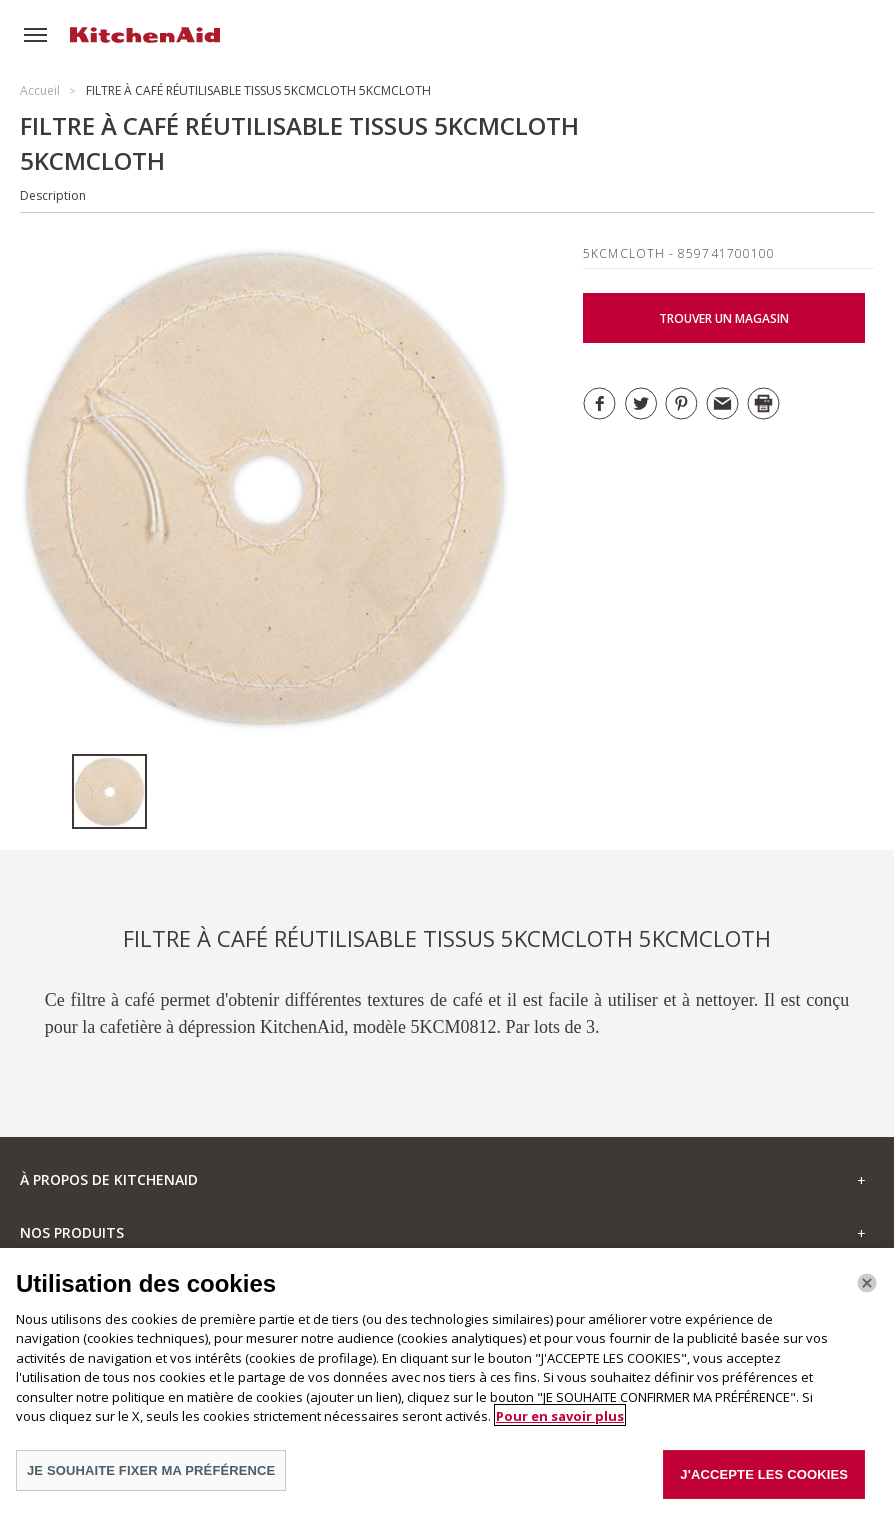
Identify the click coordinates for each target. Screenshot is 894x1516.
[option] (114, 791)
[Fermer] (867, 1290)
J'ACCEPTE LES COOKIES (764, 1480)
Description (53, 195)
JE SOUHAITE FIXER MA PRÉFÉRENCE (151, 1476)
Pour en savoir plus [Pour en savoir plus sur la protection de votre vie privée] (560, 1422)
